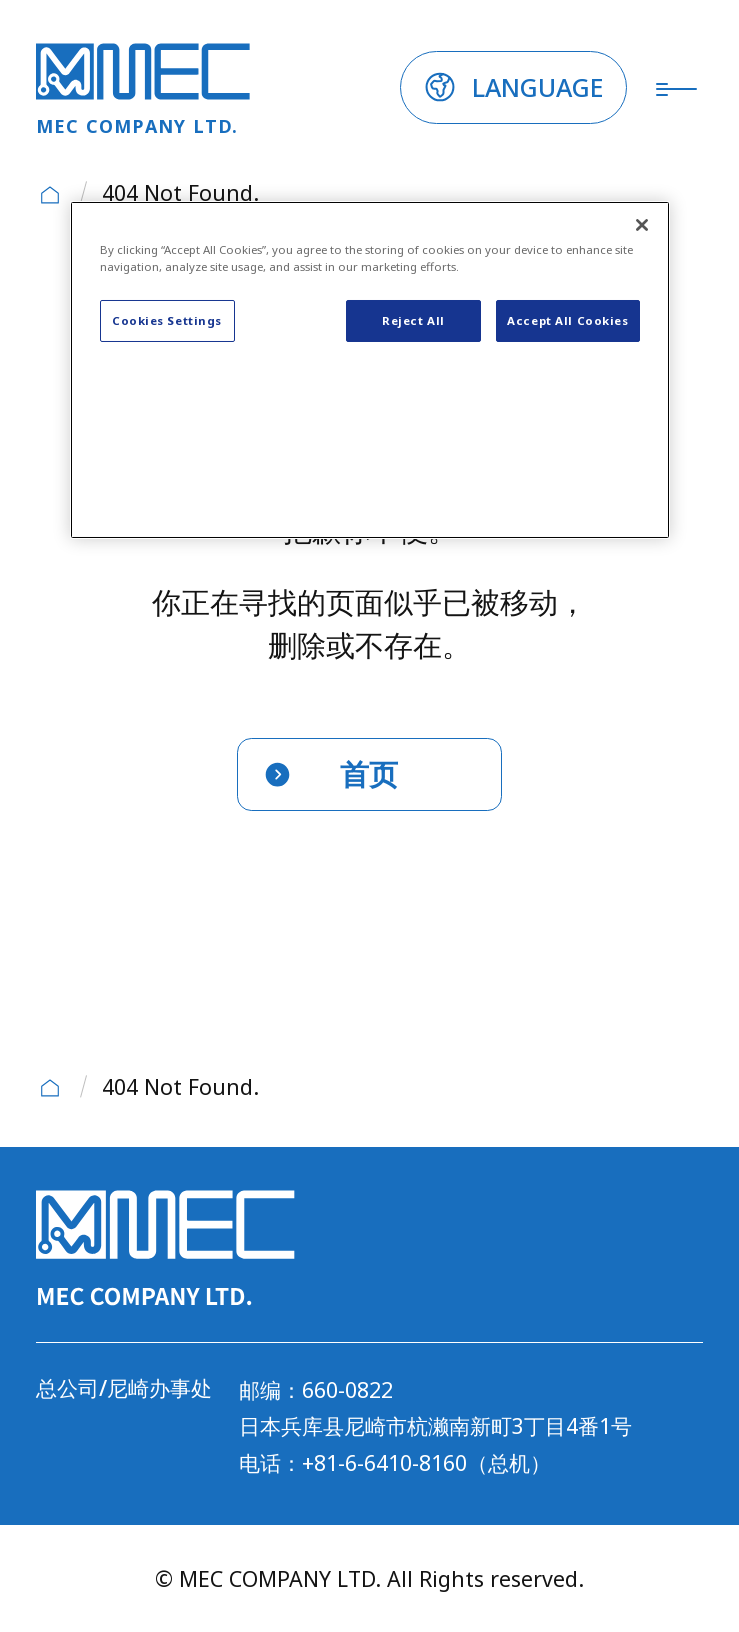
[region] (370, 370)
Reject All (413, 320)
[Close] (642, 225)
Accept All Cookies (567, 320)
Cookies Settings (167, 320)
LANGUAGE (538, 87)
